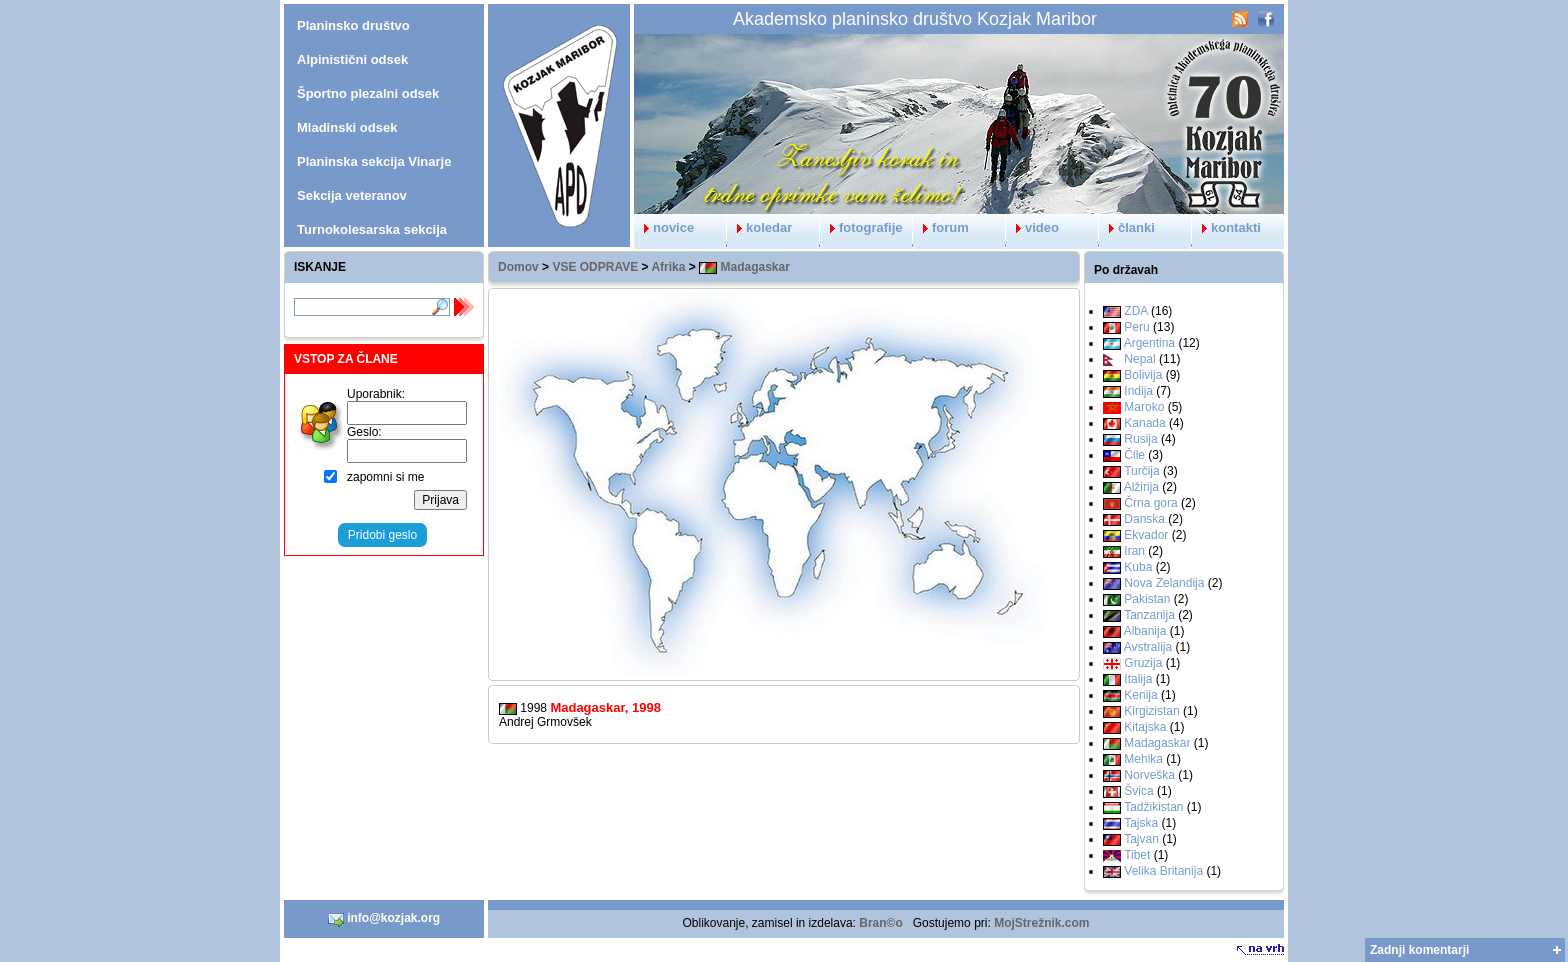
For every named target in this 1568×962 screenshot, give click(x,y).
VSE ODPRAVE (595, 267)
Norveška (1149, 775)
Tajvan (1141, 839)
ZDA (1135, 311)
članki (1127, 227)
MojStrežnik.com (1041, 923)
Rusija (1140, 439)
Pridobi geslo (382, 535)
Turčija (1142, 471)
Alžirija (1141, 487)
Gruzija (1143, 663)
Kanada (1144, 423)
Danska (1144, 519)
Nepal (1139, 359)
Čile (1134, 455)
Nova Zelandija (1164, 583)
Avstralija (1148, 647)
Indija (1138, 391)
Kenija (1140, 695)
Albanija (1145, 631)
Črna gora (1150, 503)
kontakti (1226, 227)
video (1032, 227)
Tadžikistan (1153, 807)
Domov (518, 267)
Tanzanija (1149, 615)
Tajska (1141, 823)
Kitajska (1145, 727)
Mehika (1143, 759)
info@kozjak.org (384, 919)
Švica (1138, 791)
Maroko (1144, 407)
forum (941, 227)
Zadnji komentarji (1419, 950)
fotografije (861, 227)
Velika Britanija (1163, 871)
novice (664, 227)
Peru (1136, 327)
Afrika (668, 267)
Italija (1138, 679)
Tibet (1137, 855)
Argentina (1149, 343)
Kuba (1138, 567)
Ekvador (1146, 535)
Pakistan (1147, 599)
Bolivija (1143, 375)
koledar (759, 227)
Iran (1134, 551)
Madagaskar (744, 267)
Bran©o (881, 923)
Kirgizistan (1151, 711)
